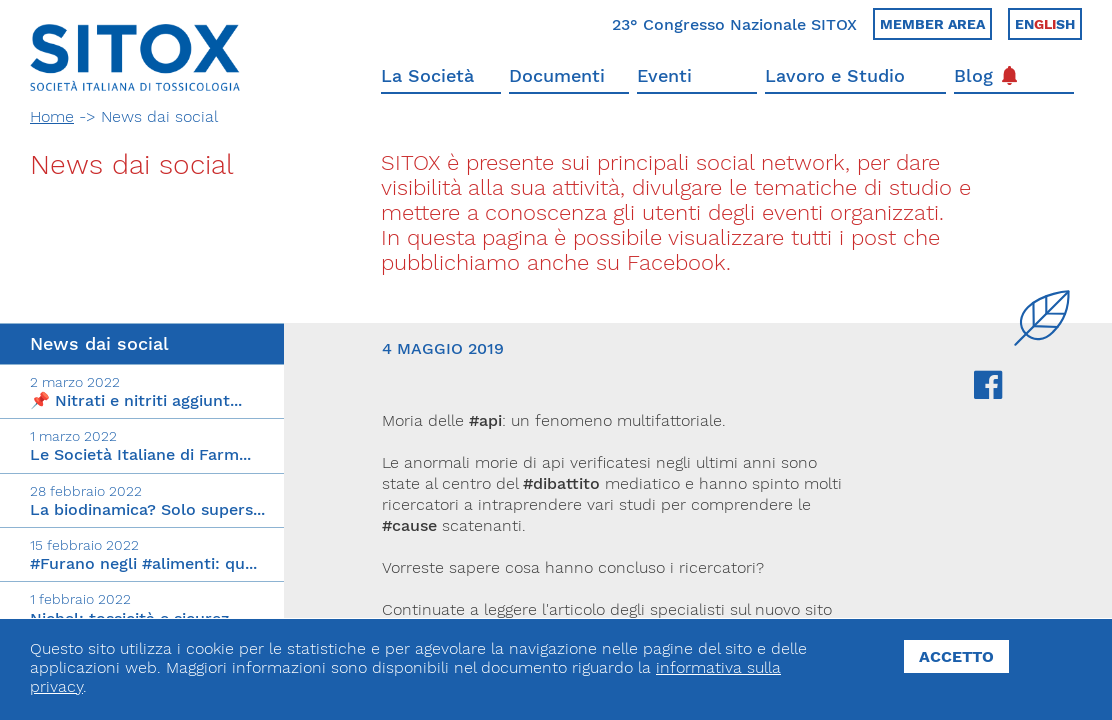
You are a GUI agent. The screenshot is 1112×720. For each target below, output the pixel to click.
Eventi (664, 75)
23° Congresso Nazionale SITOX (734, 24)
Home (52, 116)
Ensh (1045, 24)
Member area (932, 24)
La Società (427, 75)
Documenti (557, 75)
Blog (985, 75)
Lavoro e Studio (835, 75)
